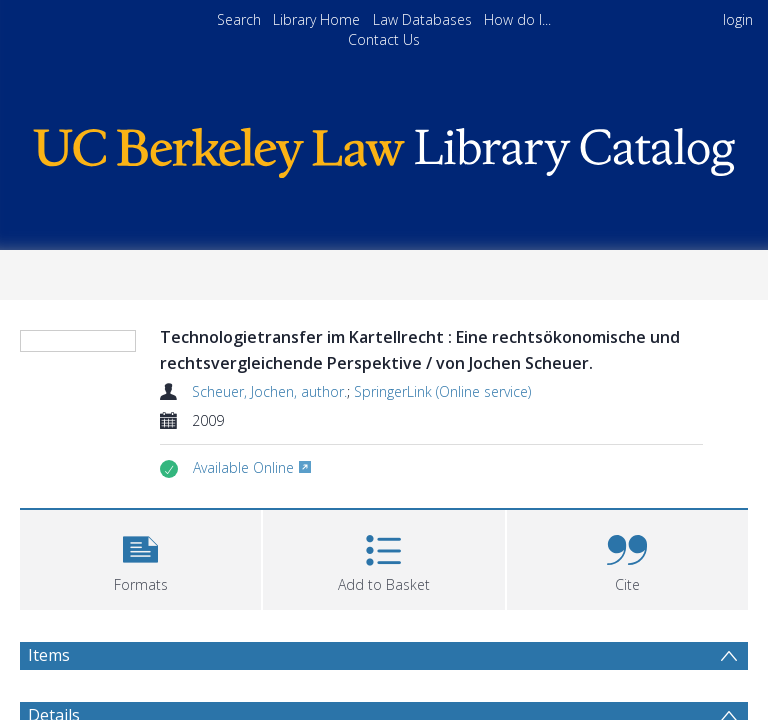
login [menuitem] (738, 19)
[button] (140, 557)
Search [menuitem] (239, 19)
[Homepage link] (383, 147)
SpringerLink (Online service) (442, 391)
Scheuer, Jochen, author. (269, 391)
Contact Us (384, 39)
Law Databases (422, 19)
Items (49, 655)
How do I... (517, 19)
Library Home (316, 19)
